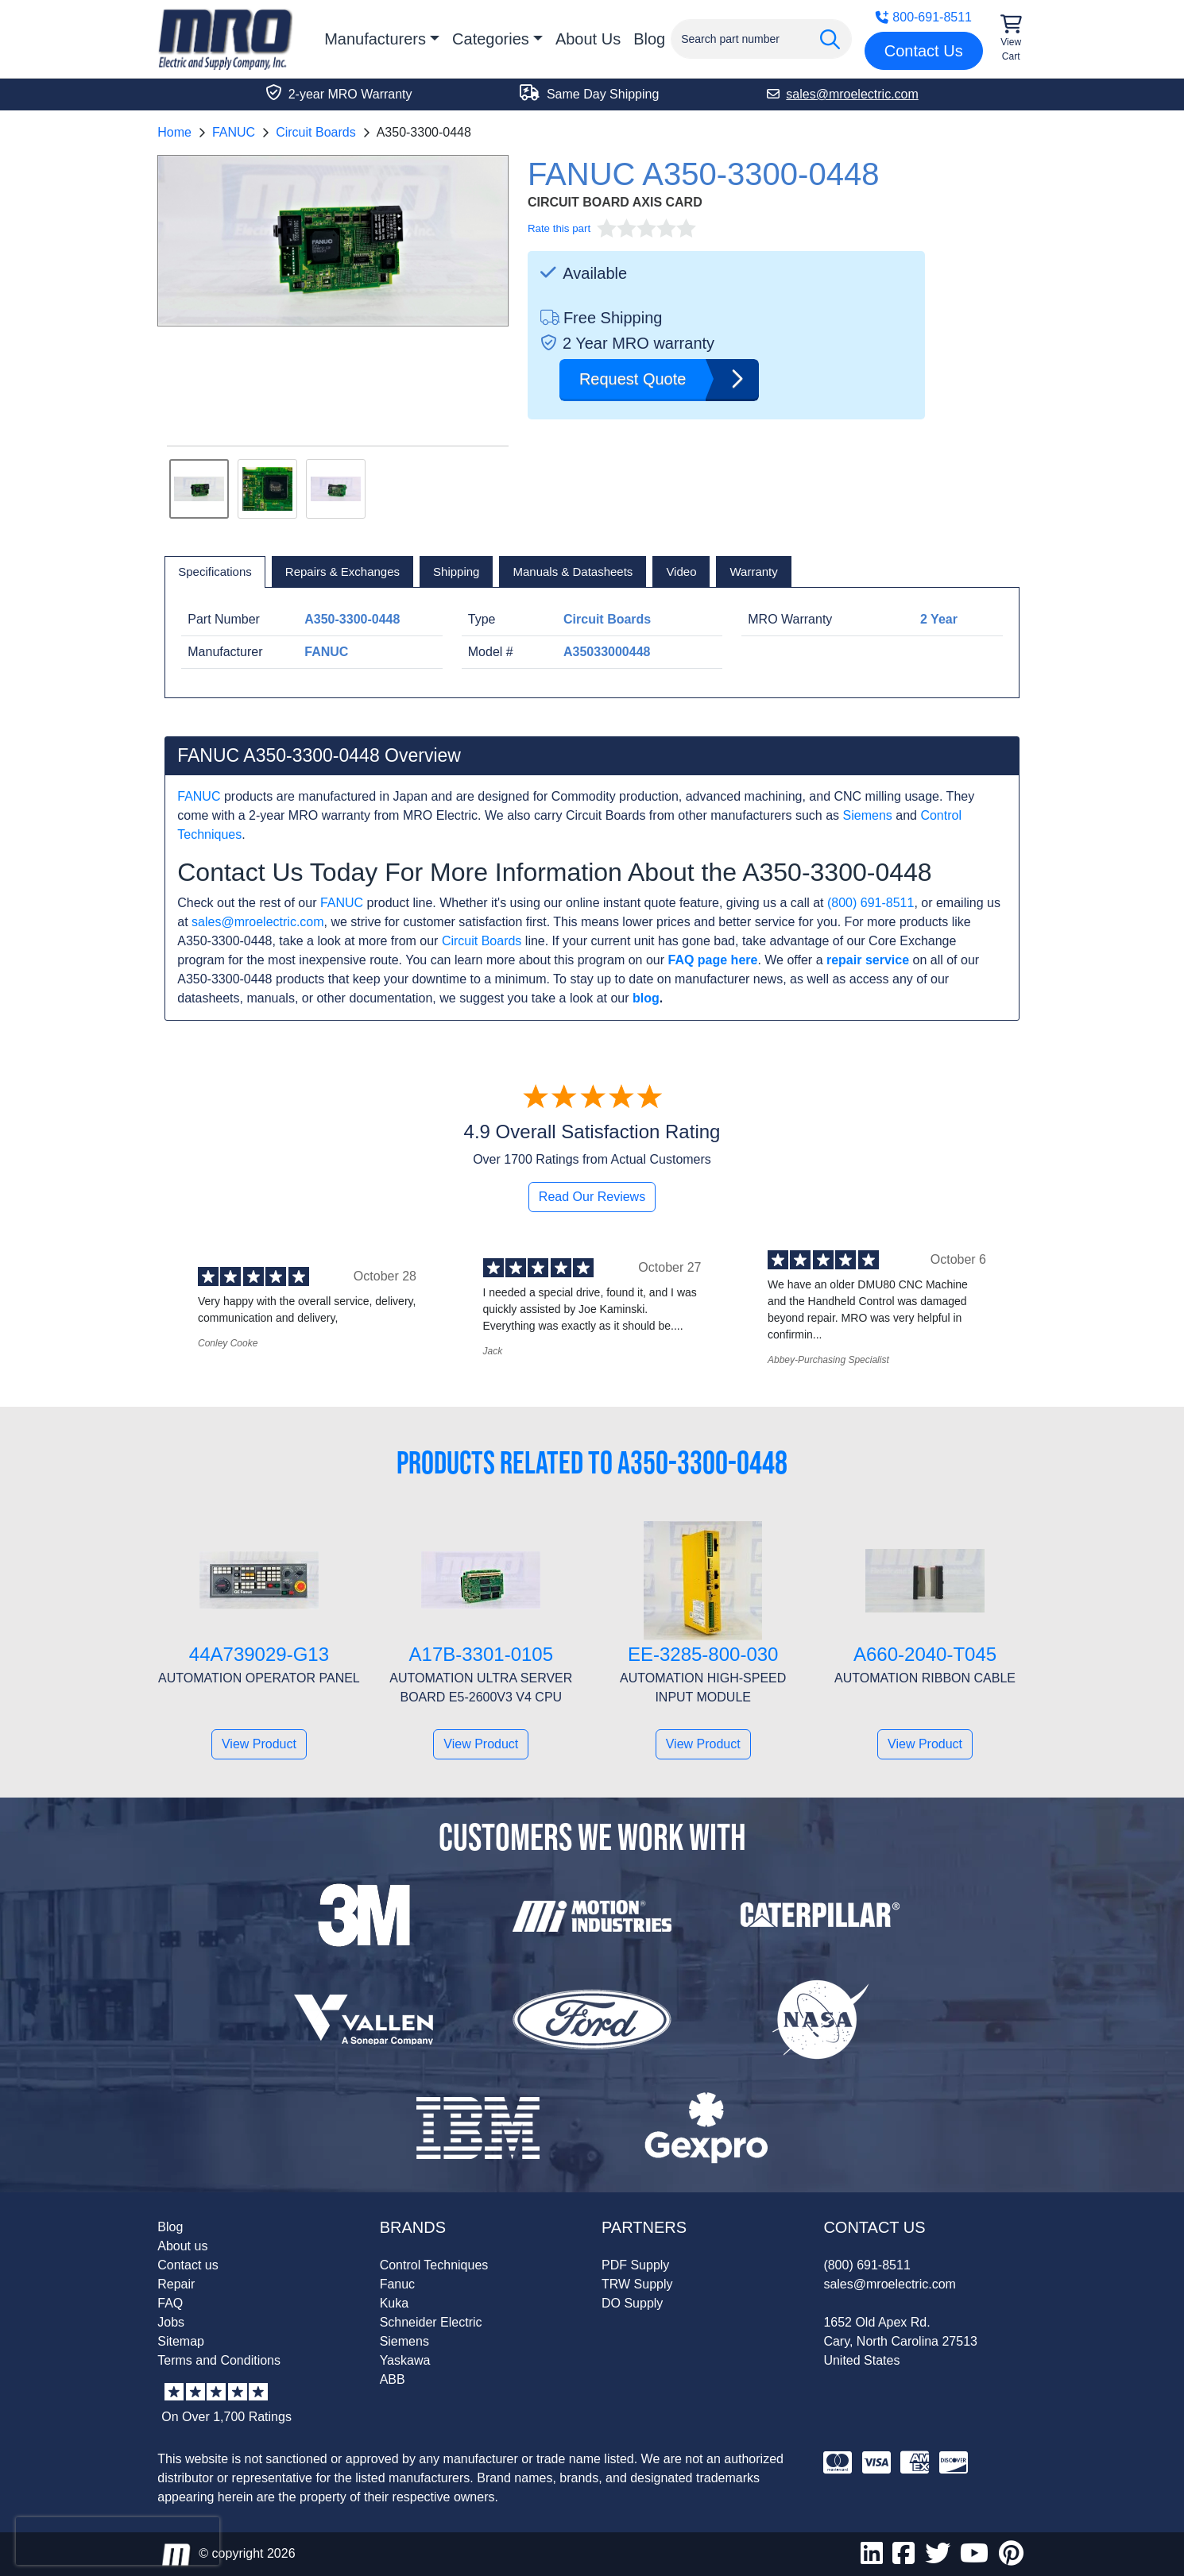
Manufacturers (375, 39)
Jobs (170, 2322)
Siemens (867, 815)
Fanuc (397, 2284)
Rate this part (559, 228)
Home (174, 132)
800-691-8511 (923, 17)
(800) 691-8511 (870, 903)
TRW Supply (637, 2284)
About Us (588, 39)
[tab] (214, 572)
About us (182, 2246)
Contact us (187, 2265)
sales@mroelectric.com (258, 922)
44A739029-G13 (259, 1654)
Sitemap (180, 2341)
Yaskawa (405, 2360)
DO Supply (632, 2303)
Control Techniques (434, 2265)
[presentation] (117, 2541)
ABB (392, 2379)
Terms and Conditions (219, 2360)
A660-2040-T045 (924, 1654)
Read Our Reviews (592, 1196)
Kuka (394, 2303)
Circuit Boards (315, 132)
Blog (649, 39)
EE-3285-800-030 (703, 1654)
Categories (490, 39)
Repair (176, 2284)
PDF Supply (635, 2265)
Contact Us (923, 51)
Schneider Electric (431, 2322)
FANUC (233, 132)
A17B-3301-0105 (481, 1654)
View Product (259, 1744)
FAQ (170, 2303)
